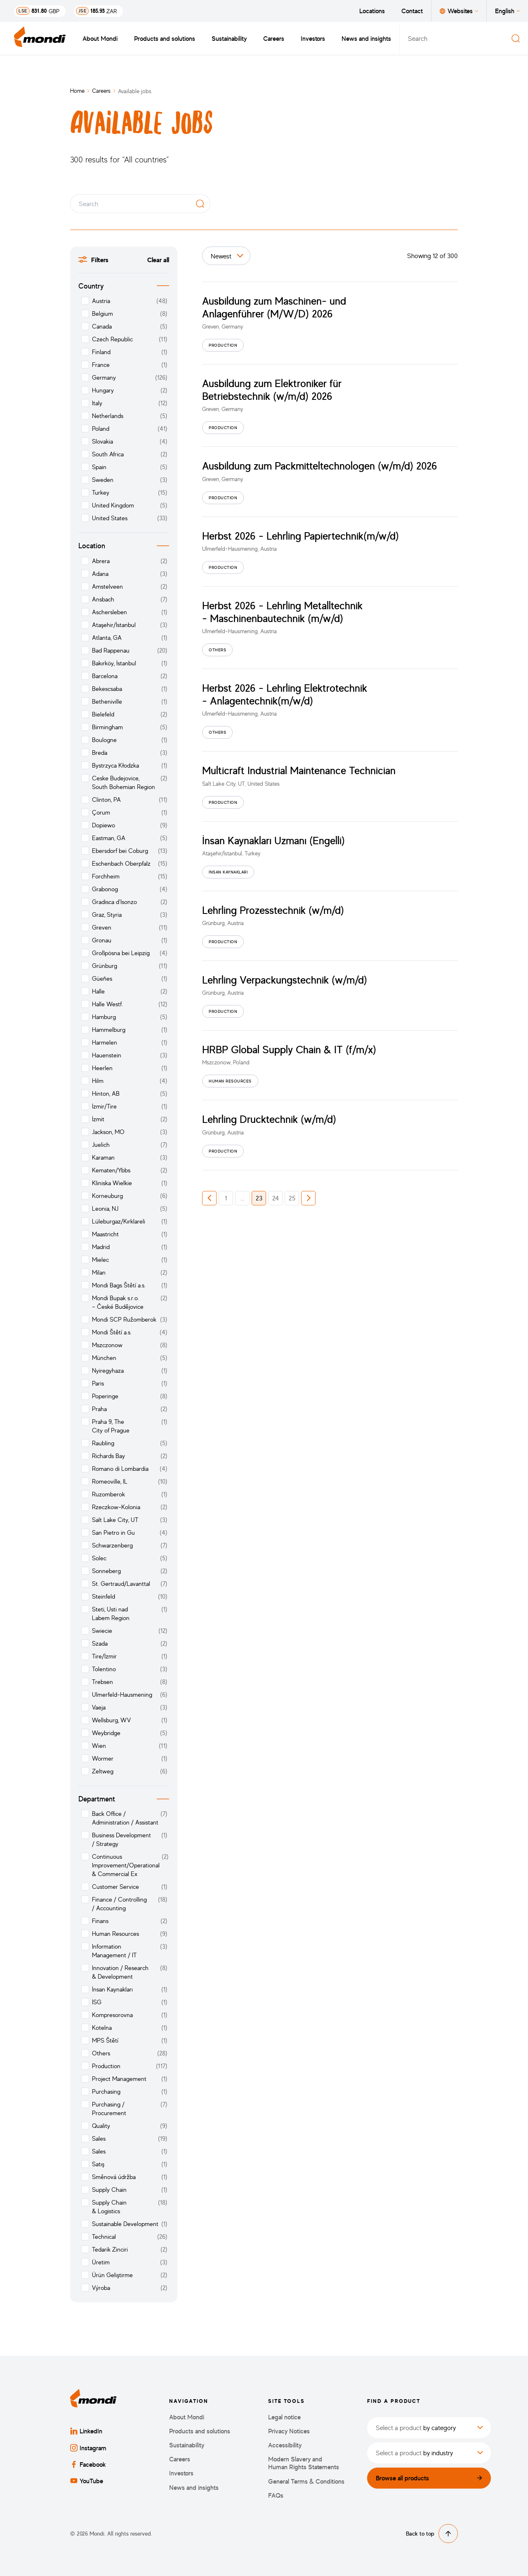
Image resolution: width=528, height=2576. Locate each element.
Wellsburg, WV (106, 1720)
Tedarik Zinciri (104, 2249)
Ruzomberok (103, 1494)
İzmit (92, 1119)
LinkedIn (86, 2431)
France (95, 365)
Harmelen (99, 1042)
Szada (94, 1643)
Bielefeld (97, 714)
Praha (94, 1409)
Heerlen (97, 1068)
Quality (95, 2126)
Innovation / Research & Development (114, 1972)
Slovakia (97, 441)
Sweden (97, 480)
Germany (98, 377)
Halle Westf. (102, 1004)
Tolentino (98, 1669)
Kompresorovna (107, 2015)
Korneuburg (102, 1196)
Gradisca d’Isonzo (109, 902)
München (98, 1358)
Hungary (97, 390)
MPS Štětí (99, 2040)
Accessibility (285, 2445)
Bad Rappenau (105, 650)
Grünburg (99, 966)
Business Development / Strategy (116, 1839)
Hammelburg (103, 1030)
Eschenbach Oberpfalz (116, 863)
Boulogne (99, 740)
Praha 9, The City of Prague (105, 1426)
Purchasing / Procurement (103, 2108)
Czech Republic (107, 339)
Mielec (95, 1260)
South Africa (102, 454)
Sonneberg (101, 1571)
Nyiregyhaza (102, 1371)
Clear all (158, 260)
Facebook (88, 2464)
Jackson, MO (103, 1132)
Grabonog (99, 889)
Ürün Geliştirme (107, 2275)
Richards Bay (103, 1456)
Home (77, 90)
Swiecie (96, 1631)
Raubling (97, 1443)
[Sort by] (226, 256)
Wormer (97, 1758)
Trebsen (97, 1682)
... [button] (242, 1198)
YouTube (86, 2481)
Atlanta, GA (101, 638)
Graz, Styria (101, 915)
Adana (94, 574)
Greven (96, 927)
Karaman (98, 1157)
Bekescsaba (101, 689)
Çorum (95, 812)
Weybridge (100, 1733)
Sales (93, 2139)
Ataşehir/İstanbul (108, 625)
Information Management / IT (109, 1950)
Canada (96, 326)
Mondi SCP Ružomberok (118, 1319)
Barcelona (99, 676)
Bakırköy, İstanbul (108, 663)
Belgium (97, 314)
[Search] (515, 38)
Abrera (95, 561)
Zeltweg (97, 1771)
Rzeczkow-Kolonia (110, 1507)
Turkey (95, 492)
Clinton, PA (101, 800)
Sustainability (229, 38)
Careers (273, 38)
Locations (372, 11)
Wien (93, 1746)
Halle (93, 991)
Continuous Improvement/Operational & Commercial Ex (120, 1865)
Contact (412, 11)
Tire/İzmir (99, 1656)
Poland (95, 429)
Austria (95, 301)
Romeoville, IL (104, 1481)
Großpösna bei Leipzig (115, 953)
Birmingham (102, 727)
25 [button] (292, 1198)
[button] (209, 1198)
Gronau (96, 940)
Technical (98, 2237)
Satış (92, 2164)
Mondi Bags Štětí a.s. (113, 1285)
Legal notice (284, 2417)
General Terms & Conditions (306, 2481)
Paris (92, 1383)
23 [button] (259, 1198)
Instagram (88, 2448)
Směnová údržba (108, 2177)
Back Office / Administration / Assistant (119, 1818)
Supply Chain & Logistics (104, 2206)
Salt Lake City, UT (109, 1520)
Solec (93, 1558)
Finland (96, 352)
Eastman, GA (103, 838)
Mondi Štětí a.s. (106, 1332)
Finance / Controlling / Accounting (114, 1903)
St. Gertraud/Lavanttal (115, 1584)
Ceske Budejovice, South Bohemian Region (118, 782)
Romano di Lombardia (114, 1469)
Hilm (92, 1081)
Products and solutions (164, 38)
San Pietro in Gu (108, 1533)
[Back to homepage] (40, 38)
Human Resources (110, 1934)
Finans (94, 1921)
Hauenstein (101, 1055)
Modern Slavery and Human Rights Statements (303, 2463)
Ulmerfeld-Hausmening (116, 1695)
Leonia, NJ (99, 1209)
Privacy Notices (289, 2431)
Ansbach (97, 599)
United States (104, 518)
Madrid (95, 1247)
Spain (93, 467)
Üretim (95, 2262)
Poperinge (99, 1396)
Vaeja (93, 1707)
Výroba (95, 2288)
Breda (94, 753)
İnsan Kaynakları (107, 1989)
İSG (91, 2002)
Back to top (432, 2533)
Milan (93, 1272)
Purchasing (100, 2092)
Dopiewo (98, 825)
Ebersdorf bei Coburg (114, 851)
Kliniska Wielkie (106, 1183)
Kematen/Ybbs (105, 1170)
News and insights (366, 38)
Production (100, 2066)
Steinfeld (98, 1596)
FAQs (275, 2495)
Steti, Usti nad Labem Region (105, 1613)
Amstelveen (102, 586)
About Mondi (100, 38)
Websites (459, 11)
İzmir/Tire (99, 1106)
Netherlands (102, 416)
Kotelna (96, 2028)
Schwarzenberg (107, 1545)
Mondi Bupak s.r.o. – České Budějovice (112, 1302)
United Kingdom (107, 505)
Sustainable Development (119, 2224)
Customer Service (110, 1887)
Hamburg (98, 1017)
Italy (91, 403)
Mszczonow (102, 1345)
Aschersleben (104, 612)
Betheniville (101, 701)
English (507, 11)
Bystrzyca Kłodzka (110, 765)
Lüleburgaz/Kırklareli (113, 1221)
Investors (313, 38)
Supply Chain (104, 2190)
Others (95, 2053)
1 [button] (226, 1198)
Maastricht (100, 1234)
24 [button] (275, 1198)
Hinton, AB (100, 1094)
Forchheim (100, 876)
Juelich (95, 1145)
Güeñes (96, 979)
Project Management (113, 2079)
